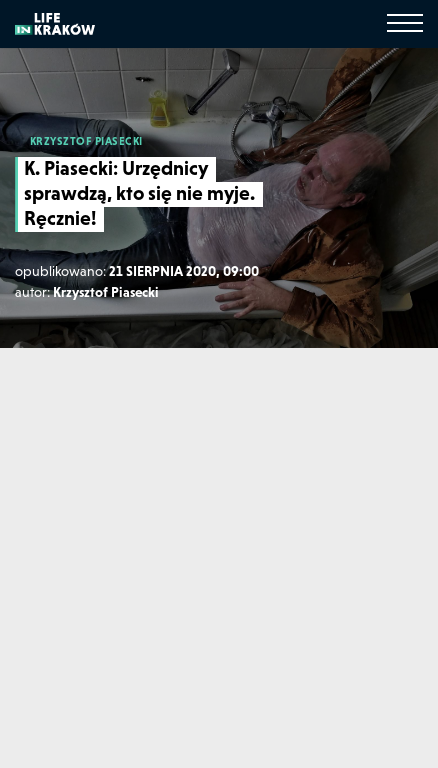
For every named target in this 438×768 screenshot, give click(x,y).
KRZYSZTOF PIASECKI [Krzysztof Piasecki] (86, 141)
